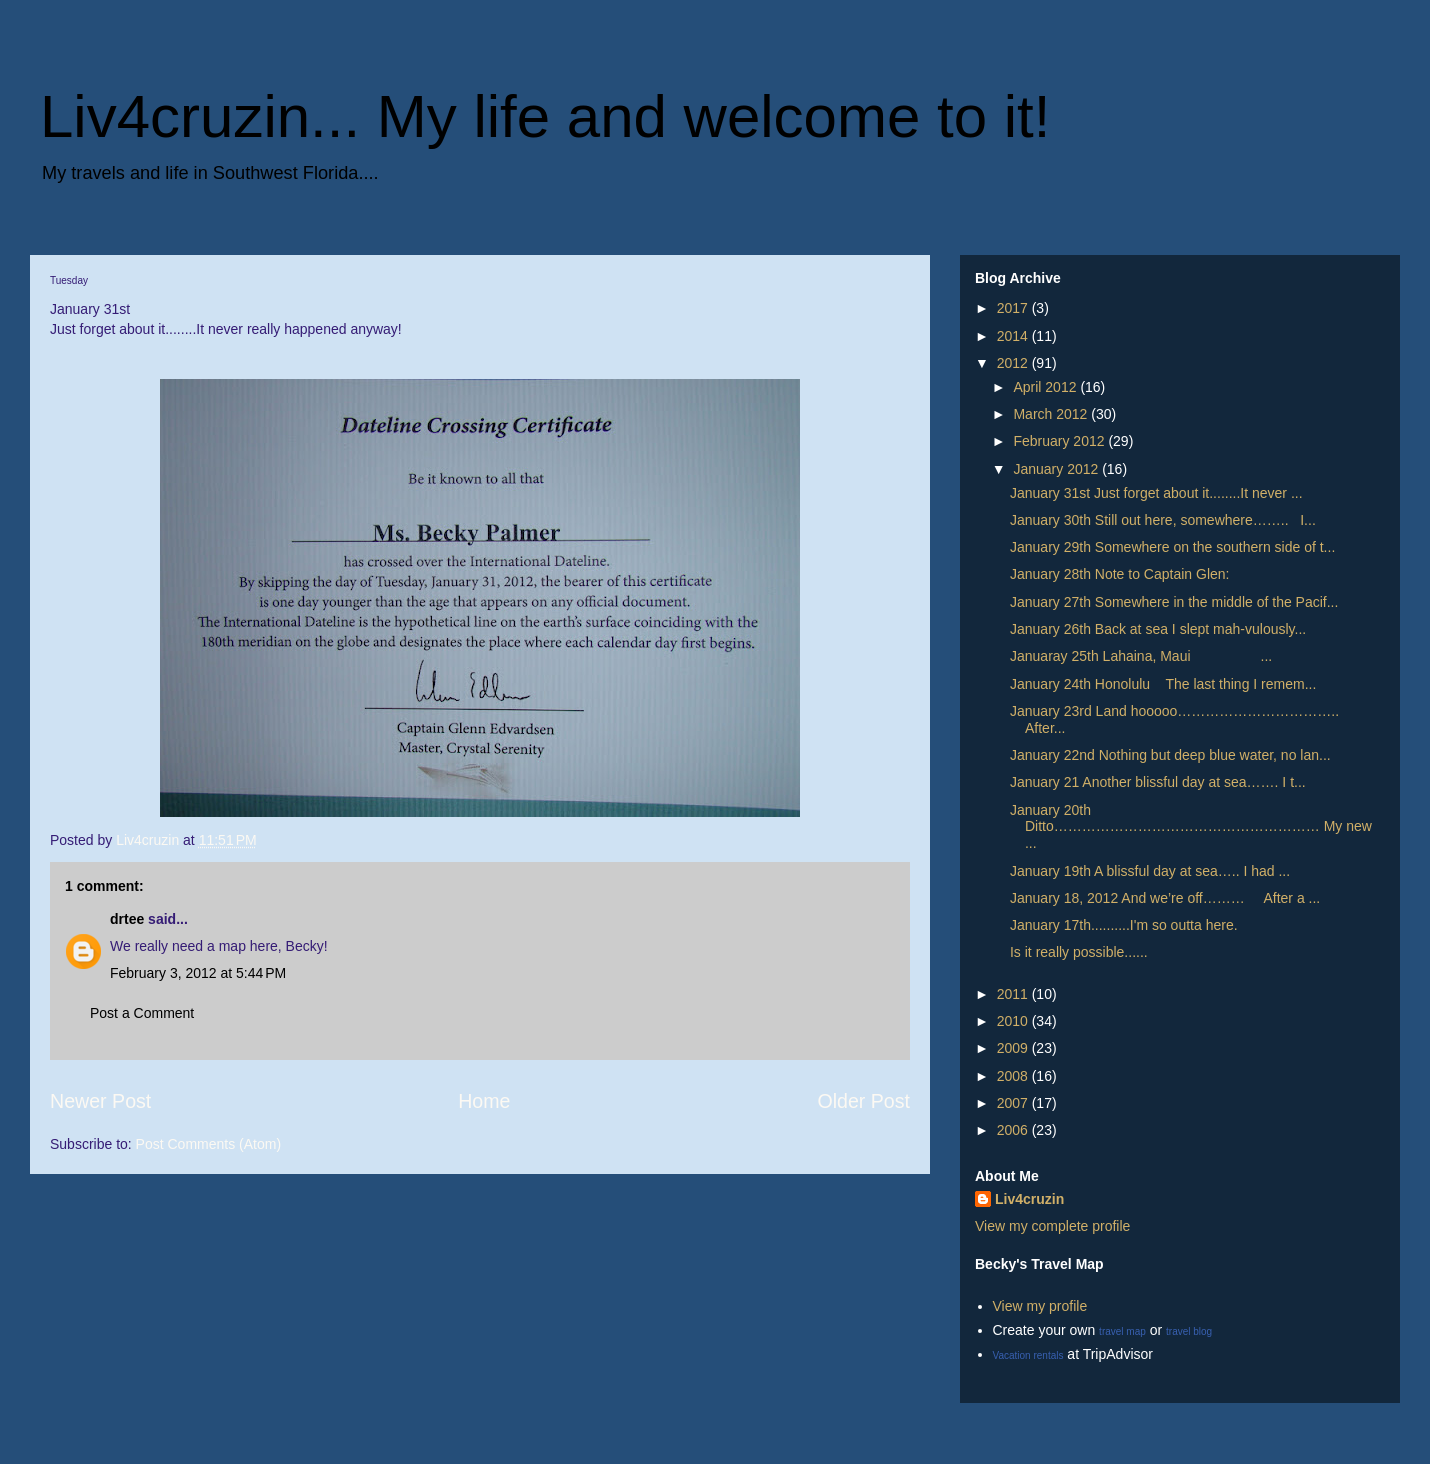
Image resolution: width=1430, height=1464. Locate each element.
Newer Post (100, 1101)
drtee (127, 919)
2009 (1014, 1048)
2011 (1014, 994)
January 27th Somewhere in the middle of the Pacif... (1174, 602)
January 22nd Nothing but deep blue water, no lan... (1170, 755)
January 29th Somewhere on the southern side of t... (1172, 547)
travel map (1122, 1331)
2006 (1014, 1130)
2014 (1014, 336)
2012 (1014, 363)
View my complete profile (1052, 1226)
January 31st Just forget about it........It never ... (1156, 493)
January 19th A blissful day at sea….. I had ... (1150, 871)
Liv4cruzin (1029, 1199)
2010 (1014, 1021)
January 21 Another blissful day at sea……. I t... (1158, 782)
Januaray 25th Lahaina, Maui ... (1141, 656)
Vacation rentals (1028, 1355)
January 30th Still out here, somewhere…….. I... (1163, 520)
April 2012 (1046, 387)
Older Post (863, 1101)
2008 (1014, 1076)
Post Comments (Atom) (208, 1144)
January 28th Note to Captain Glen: (1119, 574)
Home (484, 1101)
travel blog (1189, 1331)
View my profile (1040, 1306)
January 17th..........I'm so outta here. (1124, 925)
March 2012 (1052, 414)
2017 (1014, 308)
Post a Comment (142, 1013)
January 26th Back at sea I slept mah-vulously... (1158, 629)
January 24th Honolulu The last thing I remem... (1163, 684)
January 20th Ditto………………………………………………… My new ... (1191, 827)
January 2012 (1057, 469)
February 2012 (1060, 441)
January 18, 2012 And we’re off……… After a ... (1165, 898)
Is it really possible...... (1079, 952)
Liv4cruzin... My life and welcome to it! (545, 116)
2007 (1014, 1103)
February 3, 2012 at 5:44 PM (198, 973)
